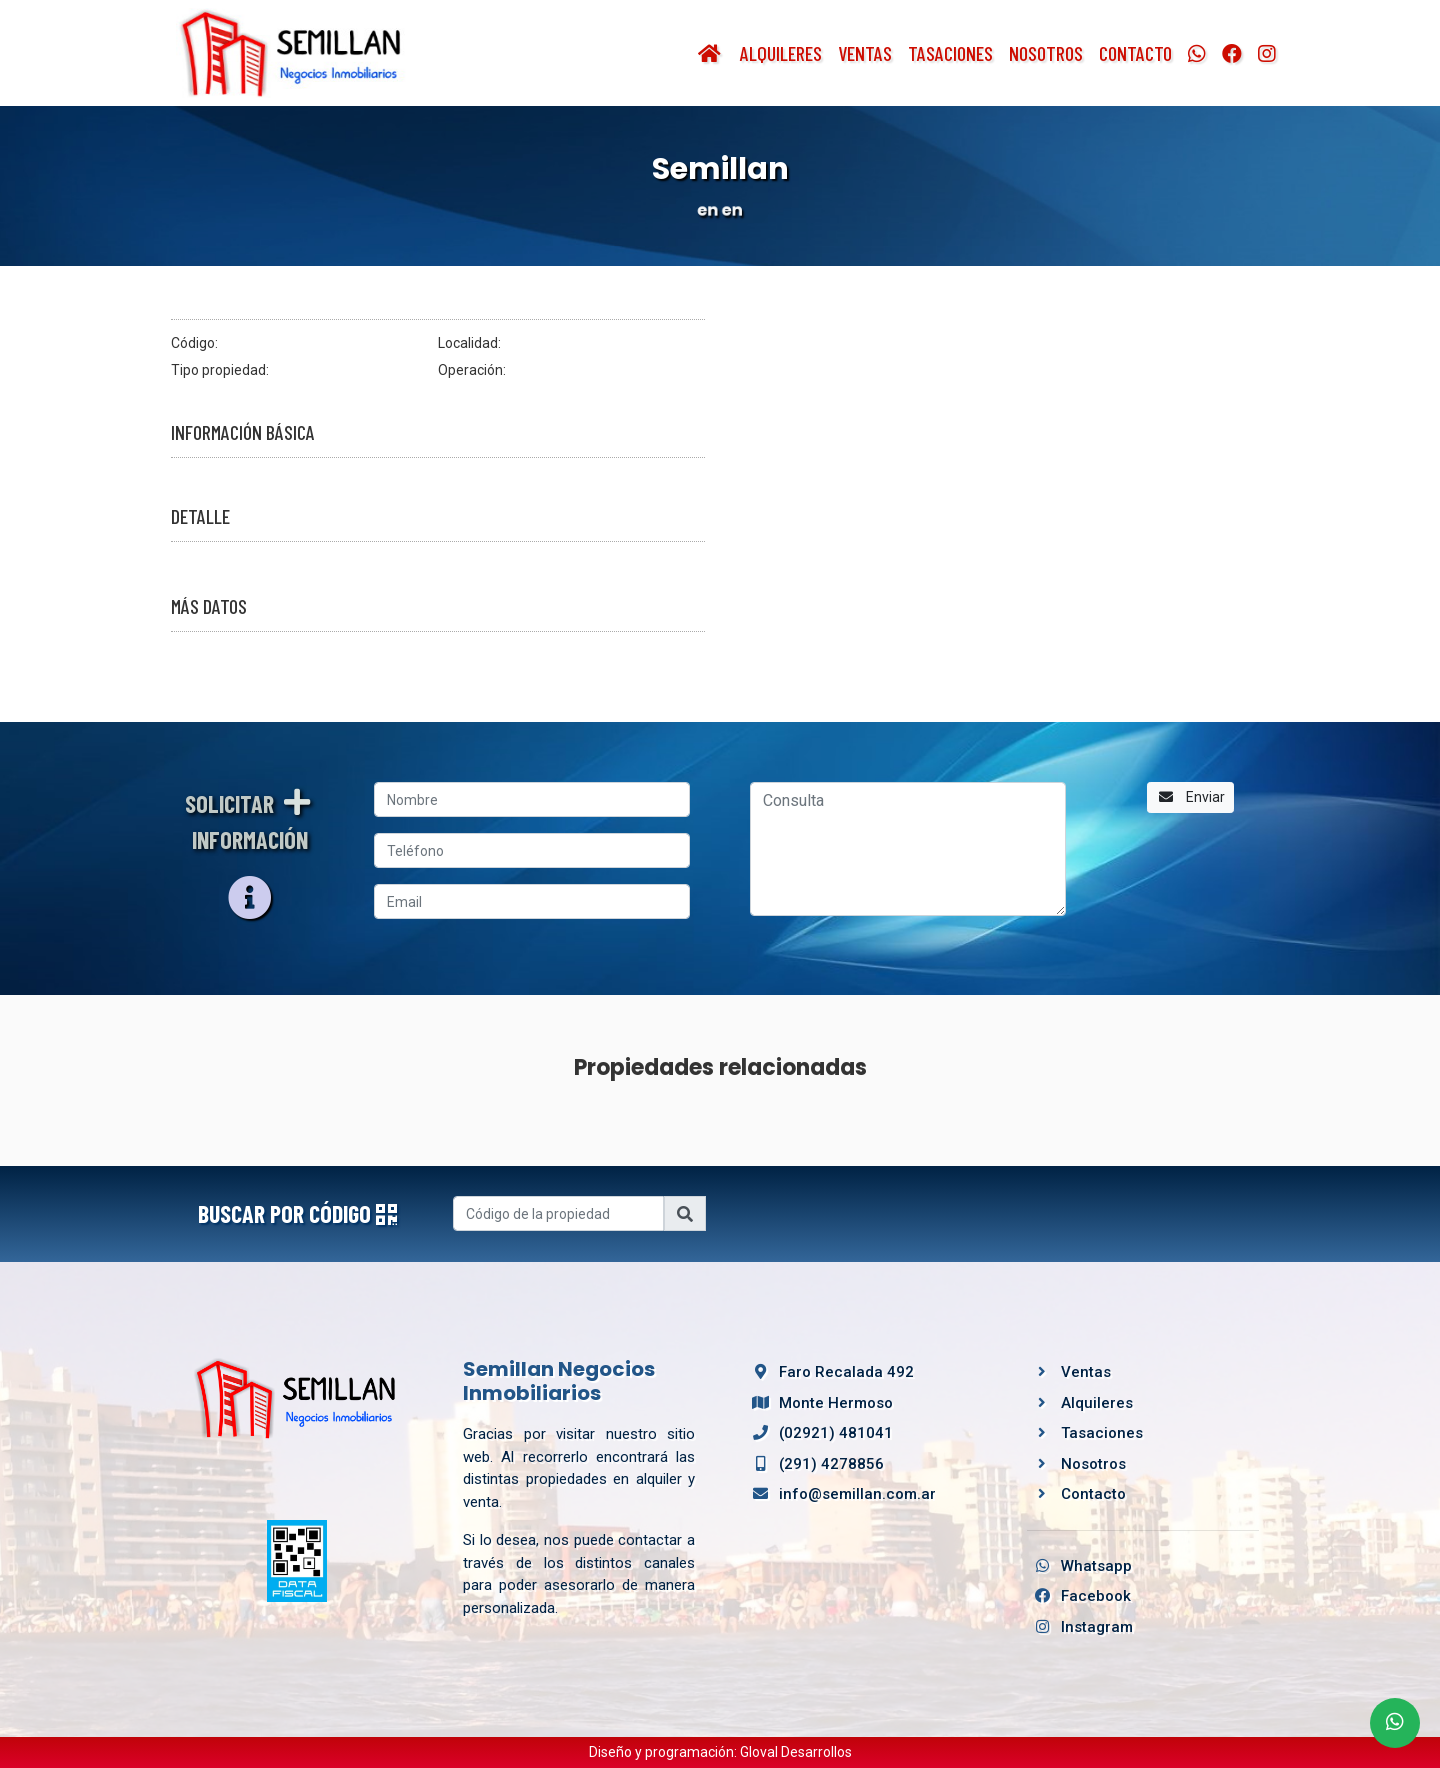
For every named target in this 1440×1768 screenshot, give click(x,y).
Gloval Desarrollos (796, 1752)
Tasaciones (950, 53)
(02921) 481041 (819, 1433)
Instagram (1080, 1627)
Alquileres (781, 53)
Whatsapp (1079, 1566)
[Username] (558, 1213)
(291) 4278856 (814, 1464)
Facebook (1079, 1596)
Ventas (865, 53)
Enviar (1190, 797)
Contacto (1135, 53)
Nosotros (1046, 53)
